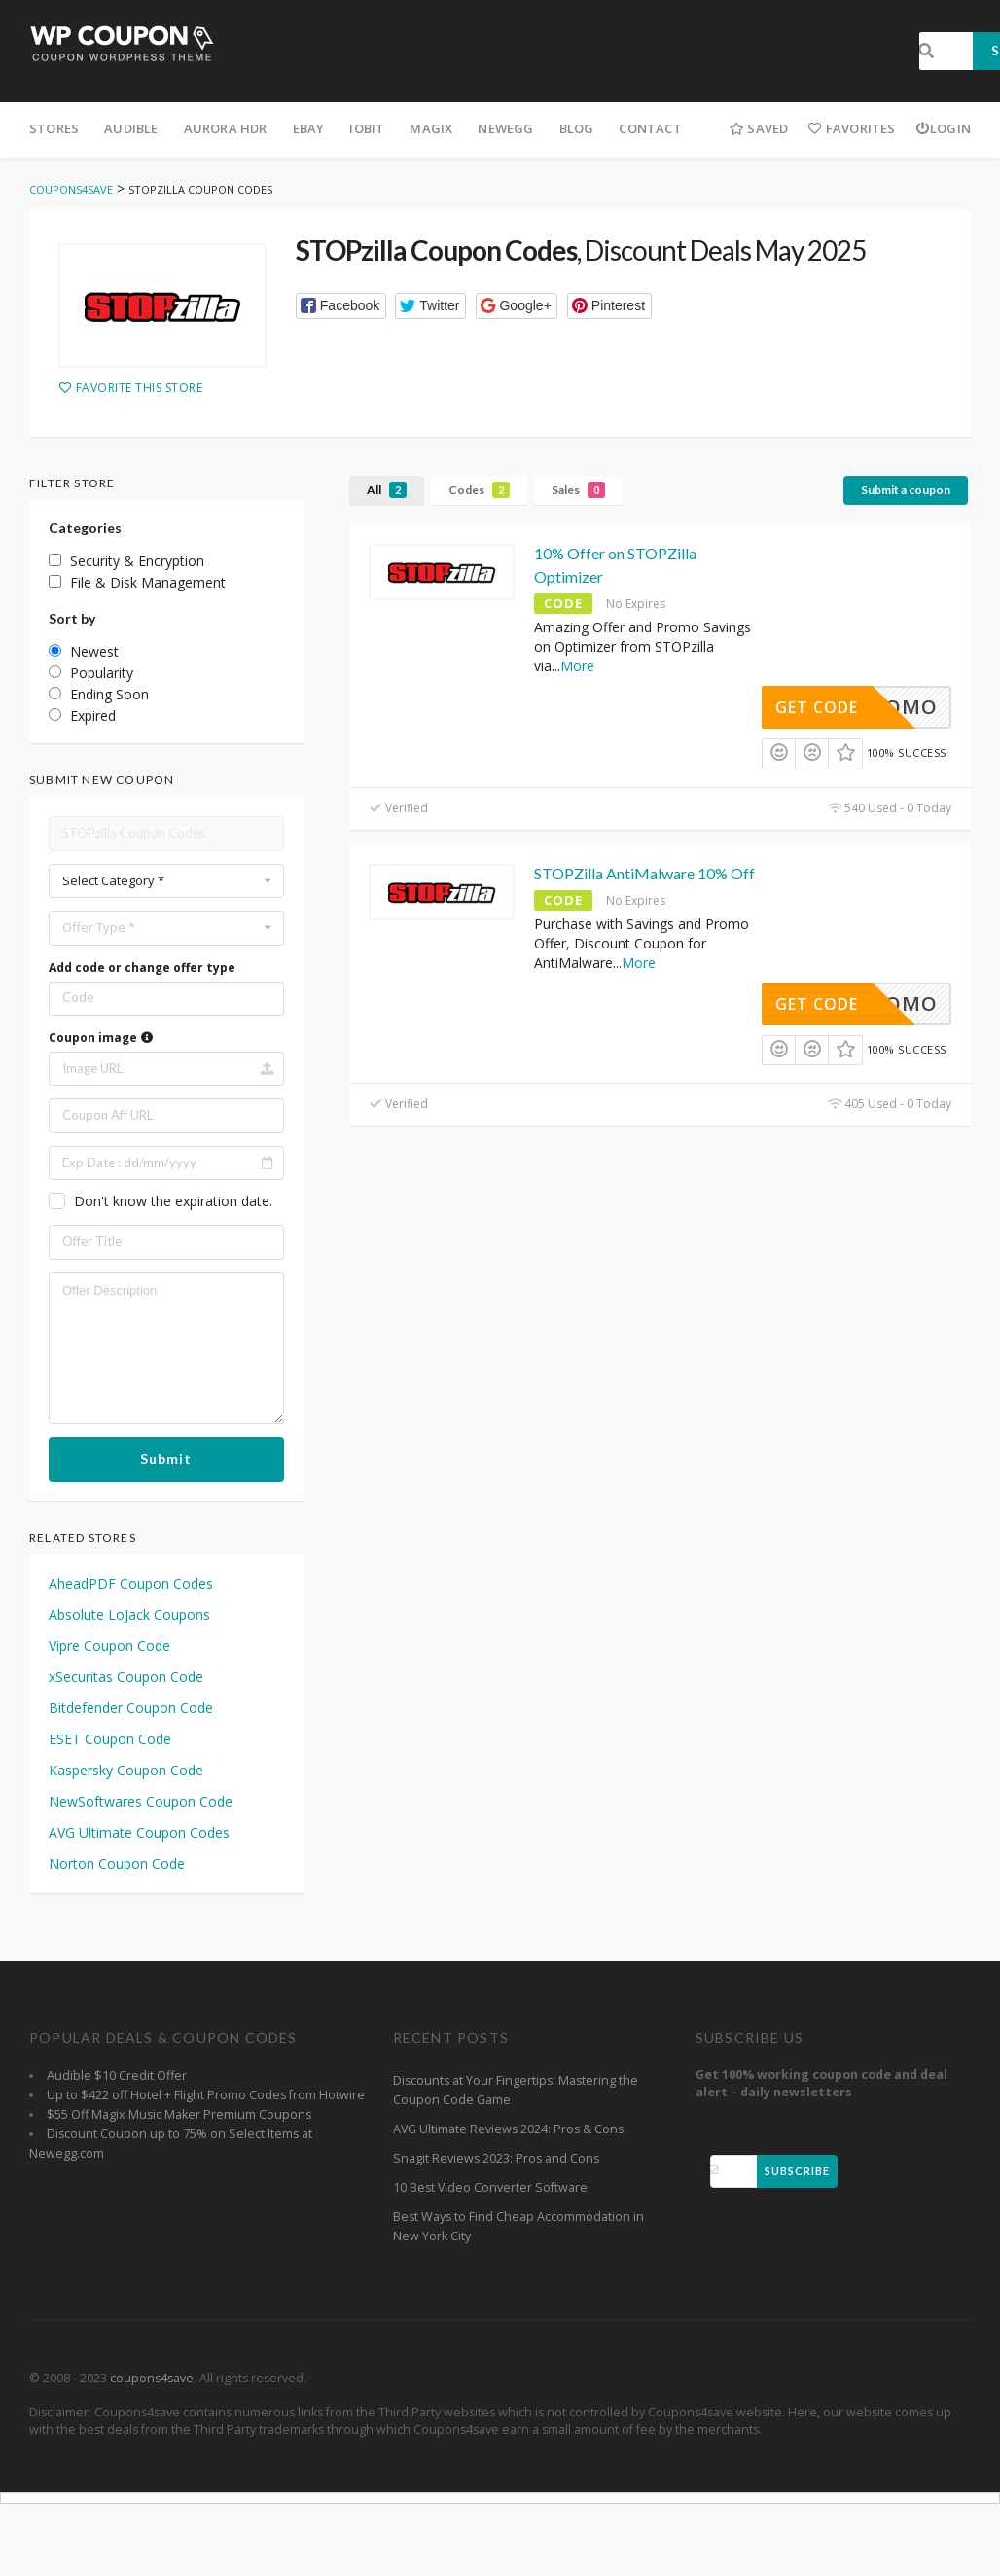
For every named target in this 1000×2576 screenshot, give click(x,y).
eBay (309, 128)
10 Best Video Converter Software (490, 2187)
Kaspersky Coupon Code (126, 1770)
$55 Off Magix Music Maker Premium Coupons (179, 2114)
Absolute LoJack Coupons (129, 1614)
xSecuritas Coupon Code (126, 1676)
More (577, 666)
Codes (479, 490)
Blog (576, 128)
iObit (366, 128)
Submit (166, 1458)
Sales (578, 490)
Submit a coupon (905, 490)
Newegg (505, 128)
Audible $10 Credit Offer (117, 2075)
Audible (131, 128)
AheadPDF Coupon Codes (131, 1583)
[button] (341, 306)
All (387, 490)
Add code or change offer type (142, 967)
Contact (650, 128)
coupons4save (152, 2378)
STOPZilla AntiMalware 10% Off (644, 873)
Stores (54, 128)
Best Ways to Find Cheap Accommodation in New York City (518, 2226)
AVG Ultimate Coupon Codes (139, 1832)
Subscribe (797, 2171)
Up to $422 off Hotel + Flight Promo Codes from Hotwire (206, 2095)
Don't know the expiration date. (173, 1201)
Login (943, 128)
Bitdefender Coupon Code (131, 1708)
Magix (431, 128)
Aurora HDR (226, 128)
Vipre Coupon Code (109, 1645)
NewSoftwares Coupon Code (140, 1801)
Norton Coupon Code (117, 1863)
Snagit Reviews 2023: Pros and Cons (496, 2158)
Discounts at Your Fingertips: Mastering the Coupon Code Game (515, 2090)
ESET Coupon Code (110, 1739)
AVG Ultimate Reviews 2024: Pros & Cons (508, 2129)
